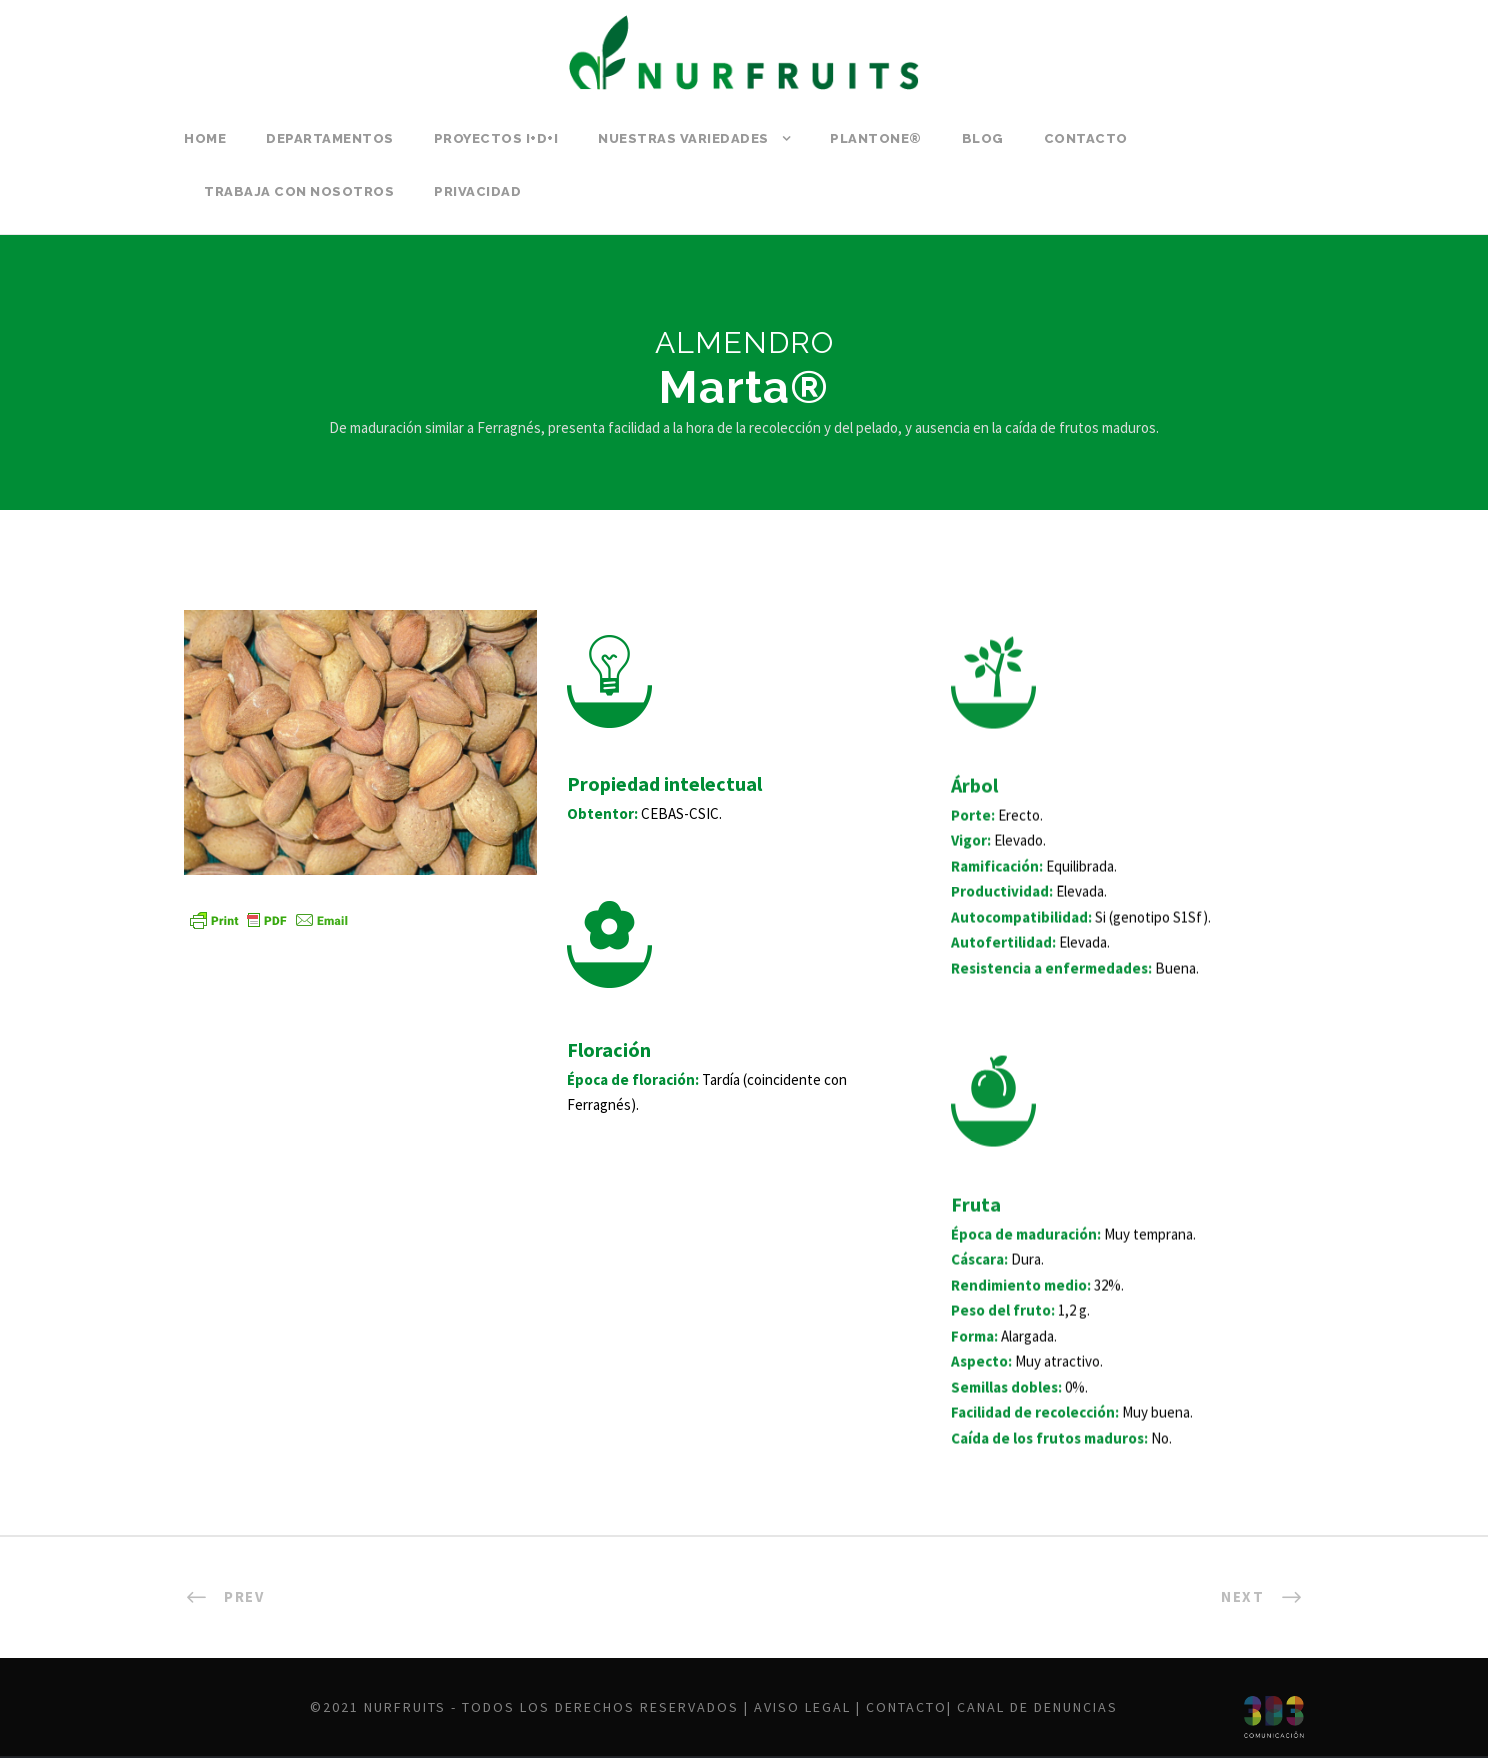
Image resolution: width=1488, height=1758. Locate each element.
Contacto (1086, 138)
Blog (983, 138)
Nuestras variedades (683, 138)
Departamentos (330, 138)
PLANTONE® (876, 138)
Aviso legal (802, 1707)
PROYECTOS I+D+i (496, 138)
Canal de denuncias (1037, 1707)
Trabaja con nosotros (299, 191)
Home (205, 138)
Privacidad (477, 191)
